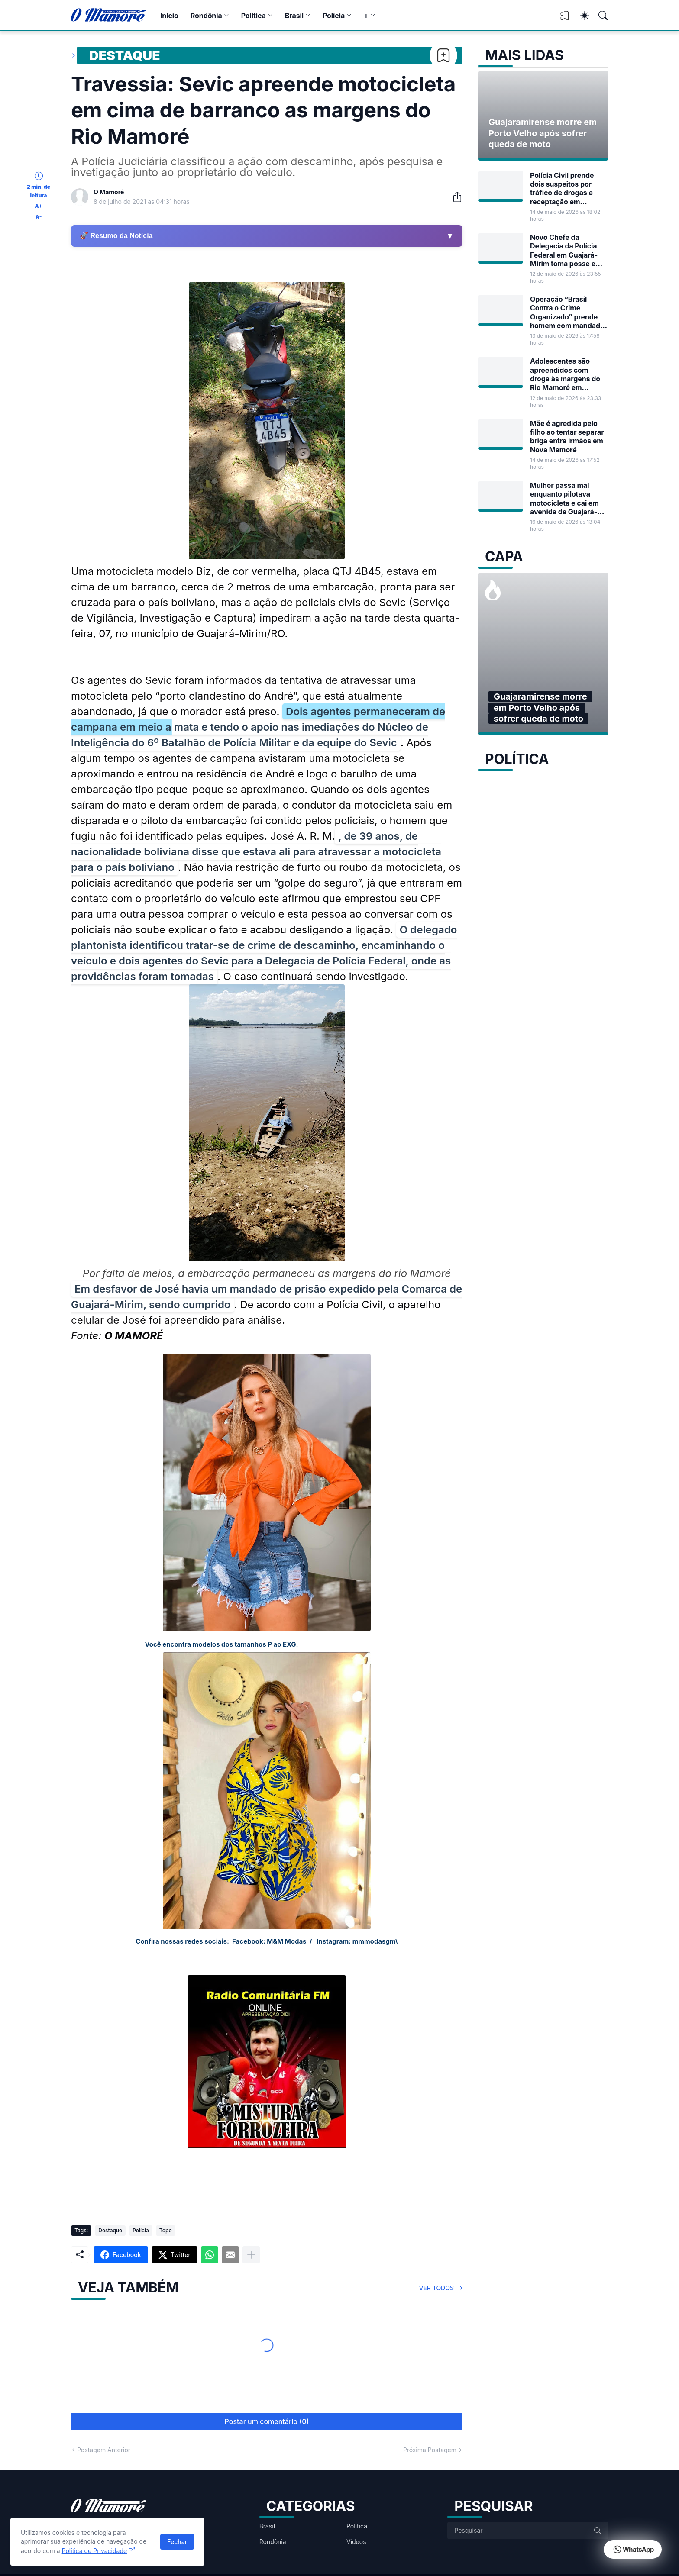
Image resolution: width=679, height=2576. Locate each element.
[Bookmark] (443, 55)
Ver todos (436, 2288)
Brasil (294, 15)
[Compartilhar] (453, 197)
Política (253, 15)
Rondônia (206, 15)
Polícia (334, 15)
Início (169, 15)
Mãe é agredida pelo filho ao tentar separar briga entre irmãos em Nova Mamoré (567, 436)
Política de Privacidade (94, 2550)
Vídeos (356, 2541)
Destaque (124, 55)
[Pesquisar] (599, 15)
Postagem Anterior (103, 2449)
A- (39, 217)
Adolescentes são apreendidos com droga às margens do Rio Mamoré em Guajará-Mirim (565, 374)
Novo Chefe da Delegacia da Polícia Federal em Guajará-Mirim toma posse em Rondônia (566, 250)
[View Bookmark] (564, 18)
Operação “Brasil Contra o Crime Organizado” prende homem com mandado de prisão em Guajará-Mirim (567, 312)
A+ (38, 206)
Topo (165, 2230)
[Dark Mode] (580, 15)
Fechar (177, 2541)
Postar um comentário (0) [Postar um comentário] (267, 2421)
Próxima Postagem (429, 2449)
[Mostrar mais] (251, 2254)
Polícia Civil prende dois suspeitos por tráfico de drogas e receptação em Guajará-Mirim (562, 188)
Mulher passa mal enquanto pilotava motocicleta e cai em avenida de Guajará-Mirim (564, 498)
